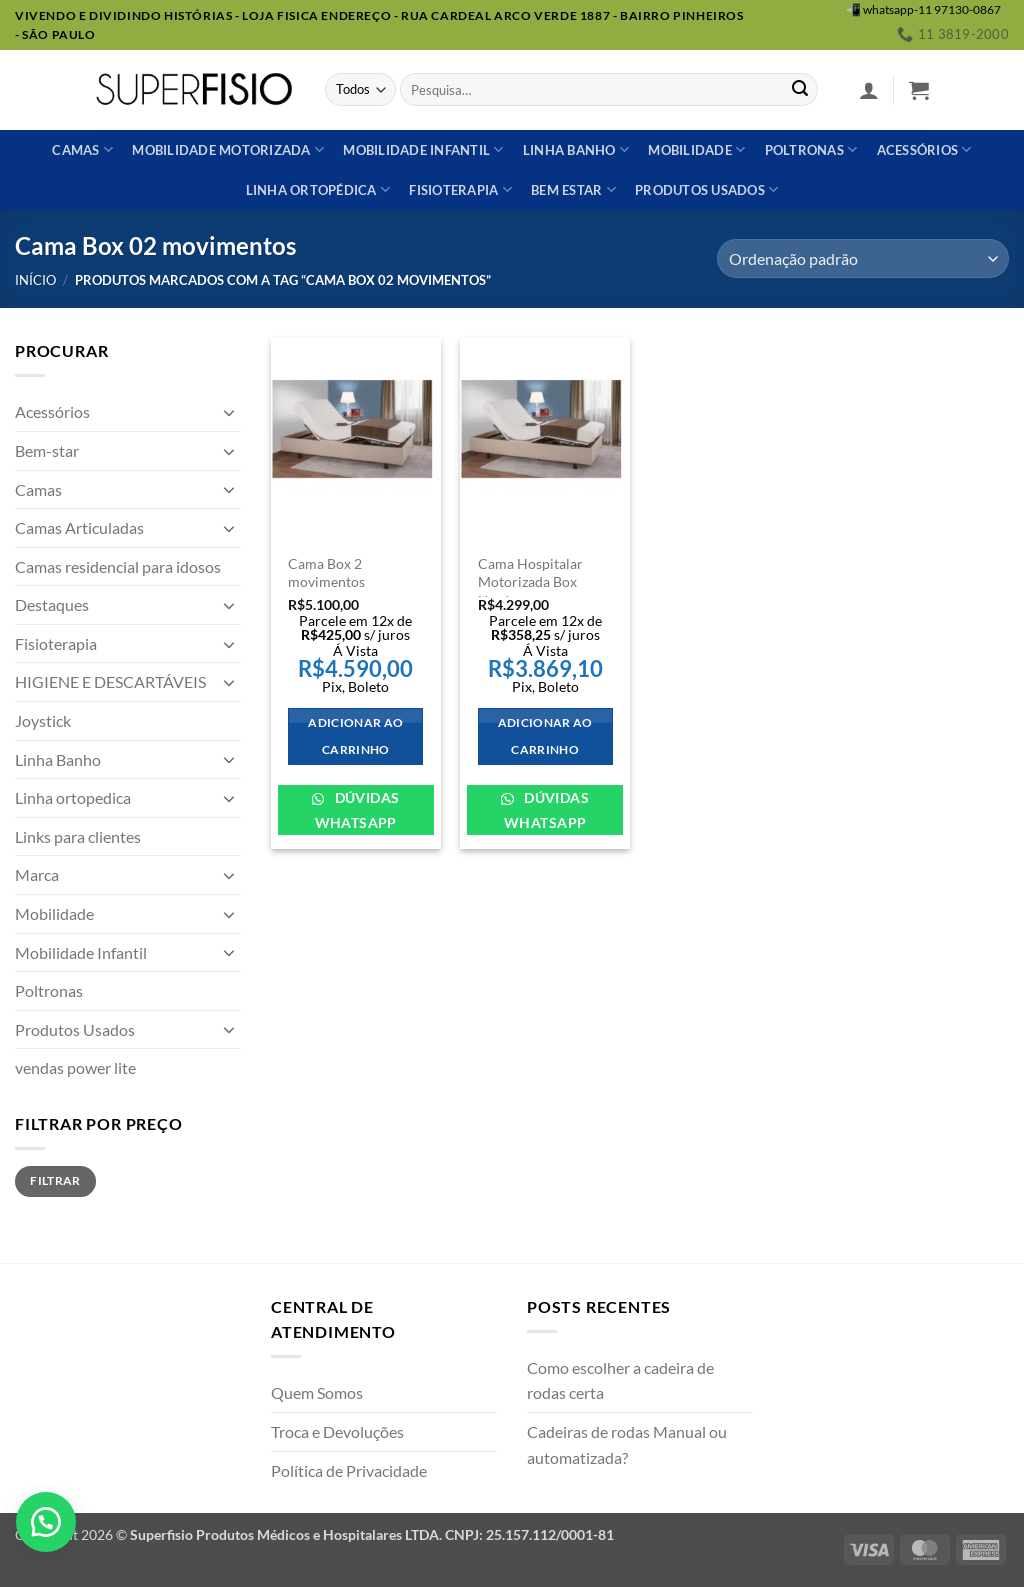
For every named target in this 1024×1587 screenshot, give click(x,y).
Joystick (43, 720)
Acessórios (924, 149)
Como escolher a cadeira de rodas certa (620, 1380)
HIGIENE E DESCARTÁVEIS (110, 681)
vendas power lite (75, 1067)
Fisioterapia (460, 189)
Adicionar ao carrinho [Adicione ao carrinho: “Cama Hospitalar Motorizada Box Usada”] (545, 736)
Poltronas (811, 149)
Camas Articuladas (79, 527)
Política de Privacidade (349, 1470)
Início (35, 280)
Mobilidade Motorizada (228, 149)
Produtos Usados (75, 1029)
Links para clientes (78, 836)
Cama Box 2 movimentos (326, 573)
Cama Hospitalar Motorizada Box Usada (530, 582)
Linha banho (576, 149)
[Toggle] (229, 412)
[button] (869, 90)
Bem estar (573, 189)
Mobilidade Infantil (423, 149)
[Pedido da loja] (863, 258)
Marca (37, 874)
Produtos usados (706, 189)
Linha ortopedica (73, 797)
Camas (82, 149)
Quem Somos (317, 1392)
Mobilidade (696, 149)
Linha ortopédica (318, 189)
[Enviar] (800, 90)
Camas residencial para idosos (118, 566)
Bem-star (47, 450)
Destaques (52, 604)
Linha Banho (58, 759)
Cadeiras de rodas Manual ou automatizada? (627, 1444)
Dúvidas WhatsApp (357, 810)
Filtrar (55, 1180)
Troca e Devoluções (337, 1431)
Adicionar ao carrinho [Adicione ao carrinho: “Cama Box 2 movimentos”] (355, 736)
